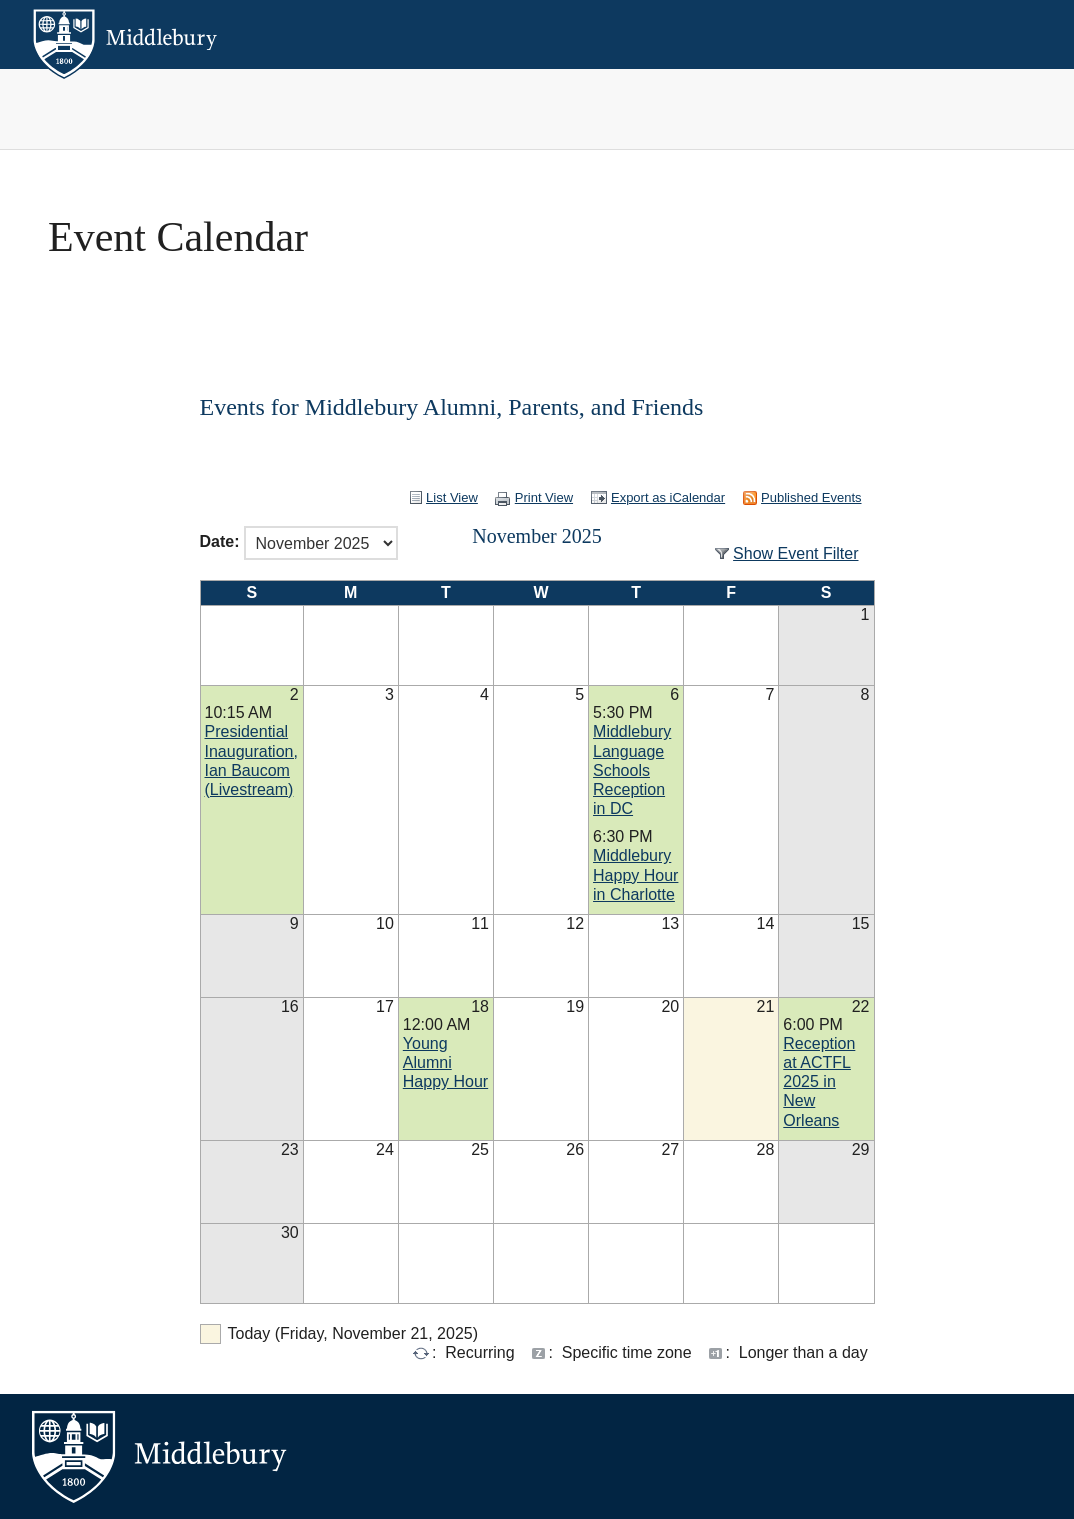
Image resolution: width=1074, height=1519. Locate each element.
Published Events (811, 497)
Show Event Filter (795, 553)
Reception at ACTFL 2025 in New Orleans (819, 1082)
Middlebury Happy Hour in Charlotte (635, 874)
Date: (220, 542)
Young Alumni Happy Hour (445, 1062)
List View (452, 497)
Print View (544, 497)
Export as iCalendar (668, 497)
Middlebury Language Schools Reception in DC (632, 770)
